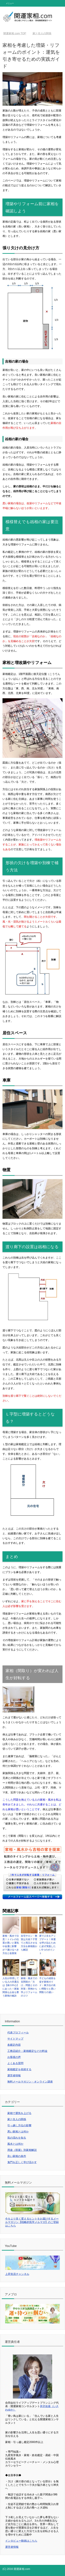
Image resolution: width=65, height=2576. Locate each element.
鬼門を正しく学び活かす (22, 2162)
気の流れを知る (16, 2137)
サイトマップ (15, 2038)
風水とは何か (15, 2143)
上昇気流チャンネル (17, 2274)
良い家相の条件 (16, 2156)
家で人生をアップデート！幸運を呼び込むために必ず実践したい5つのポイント (47, 1944)
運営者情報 (14, 2075)
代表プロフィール (18, 2032)
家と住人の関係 (16, 2119)
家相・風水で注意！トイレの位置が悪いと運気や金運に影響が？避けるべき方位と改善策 (11, 1944)
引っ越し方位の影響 (19, 2125)
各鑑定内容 (14, 2044)
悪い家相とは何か (18, 2131)
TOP (14, 33)
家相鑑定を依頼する (19, 2069)
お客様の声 (14, 2057)
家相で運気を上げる (19, 2113)
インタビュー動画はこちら (21, 2540)
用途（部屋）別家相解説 (22, 2150)
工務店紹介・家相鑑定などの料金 (27, 2051)
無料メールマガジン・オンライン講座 (30, 2081)
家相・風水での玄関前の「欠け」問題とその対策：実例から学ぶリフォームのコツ (29, 1987)
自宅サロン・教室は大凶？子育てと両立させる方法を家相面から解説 (29, 1942)
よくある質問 (15, 2063)
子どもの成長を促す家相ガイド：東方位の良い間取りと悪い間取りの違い (47, 1985)
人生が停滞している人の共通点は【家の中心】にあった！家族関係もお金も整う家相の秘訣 (11, 1987)
